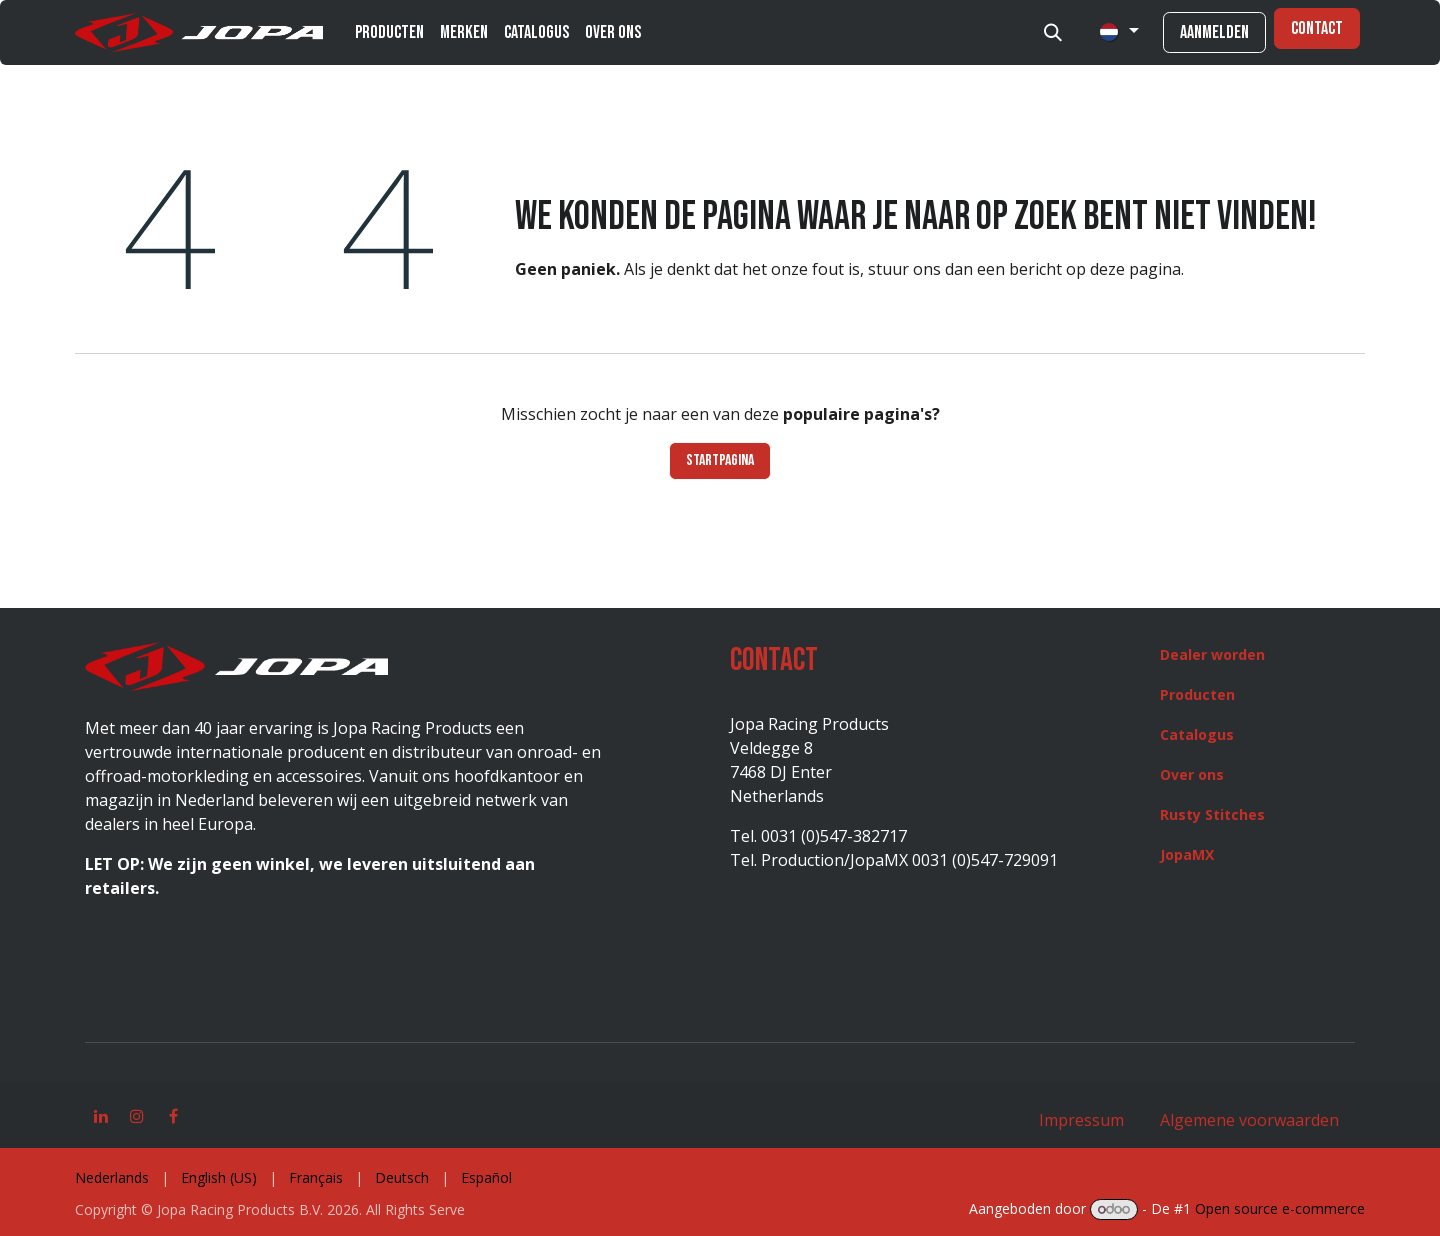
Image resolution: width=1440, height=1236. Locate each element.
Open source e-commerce (1280, 1208)
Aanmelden (1214, 32)
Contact (1317, 28)
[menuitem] (389, 32)
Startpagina (720, 460)
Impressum (1081, 1120)
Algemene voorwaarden (1247, 1120)
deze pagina (1135, 269)
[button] (1053, 33)
